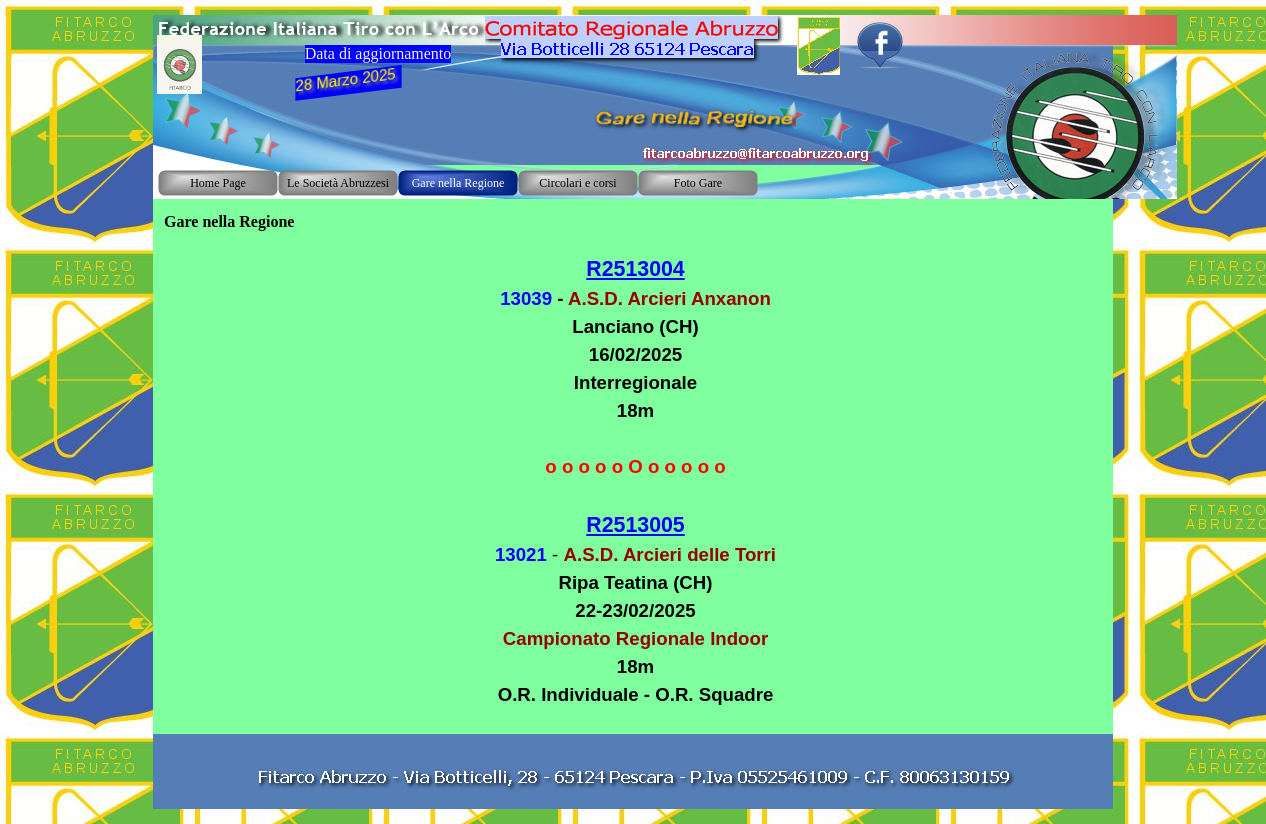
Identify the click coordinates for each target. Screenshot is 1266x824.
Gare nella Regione (458, 183)
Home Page (218, 183)
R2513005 (635, 525)
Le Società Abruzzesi (338, 183)
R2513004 (635, 269)
